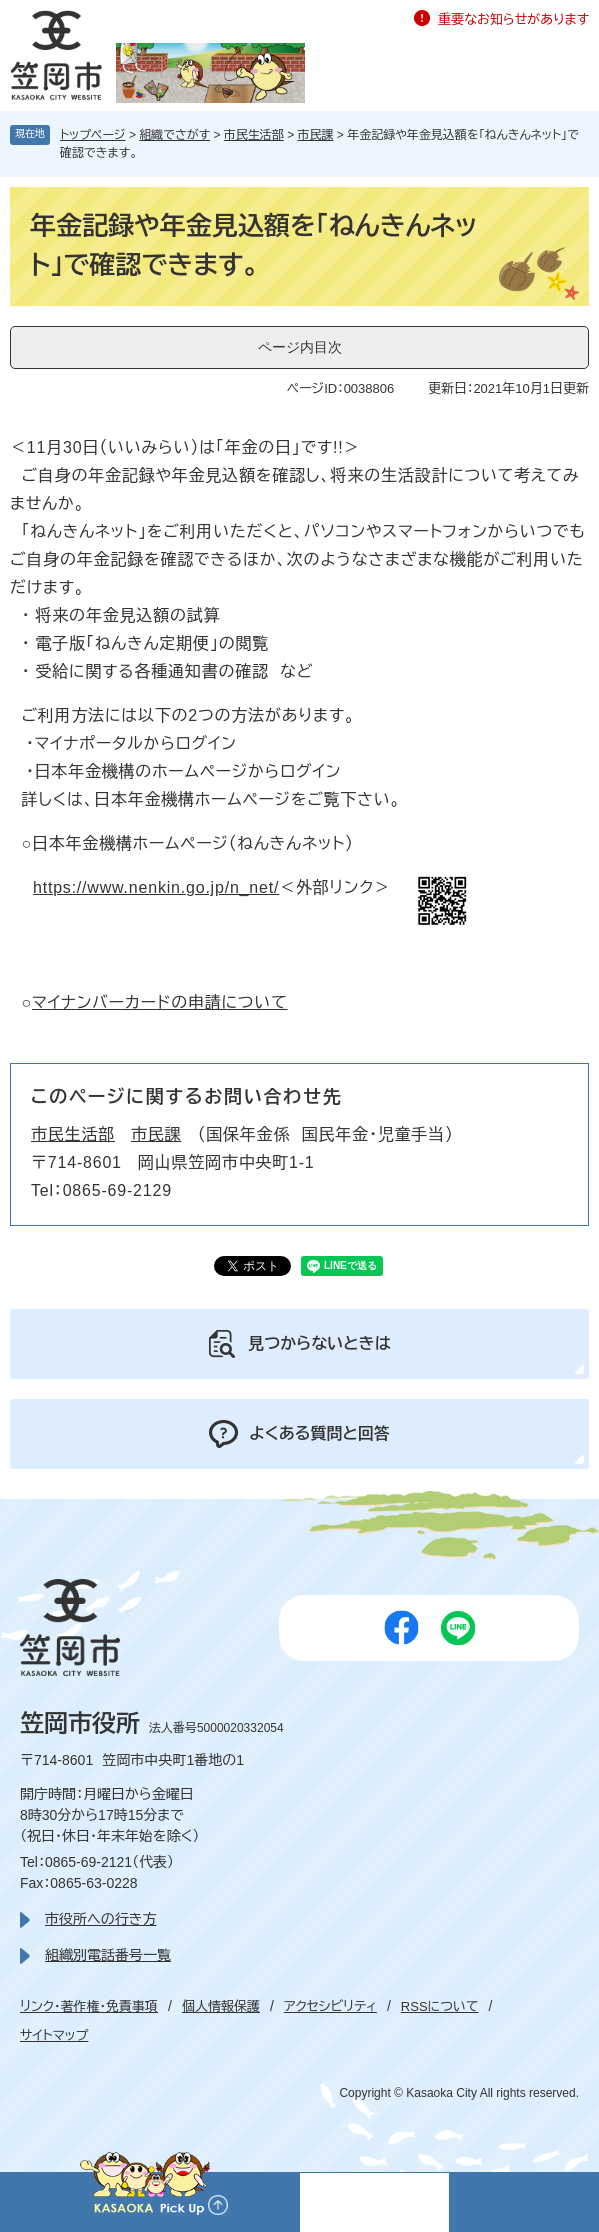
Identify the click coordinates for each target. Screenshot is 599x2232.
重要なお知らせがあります (513, 19)
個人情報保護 (221, 2006)
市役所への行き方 (100, 1919)
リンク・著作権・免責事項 (89, 2006)
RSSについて (440, 2006)
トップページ (93, 135)
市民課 (316, 135)
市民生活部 (254, 135)
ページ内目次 (300, 347)
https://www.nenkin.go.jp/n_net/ (156, 887)
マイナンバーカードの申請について (160, 1002)
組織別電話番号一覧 (108, 1955)
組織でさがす (174, 135)
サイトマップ (54, 2035)
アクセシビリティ (330, 2006)
